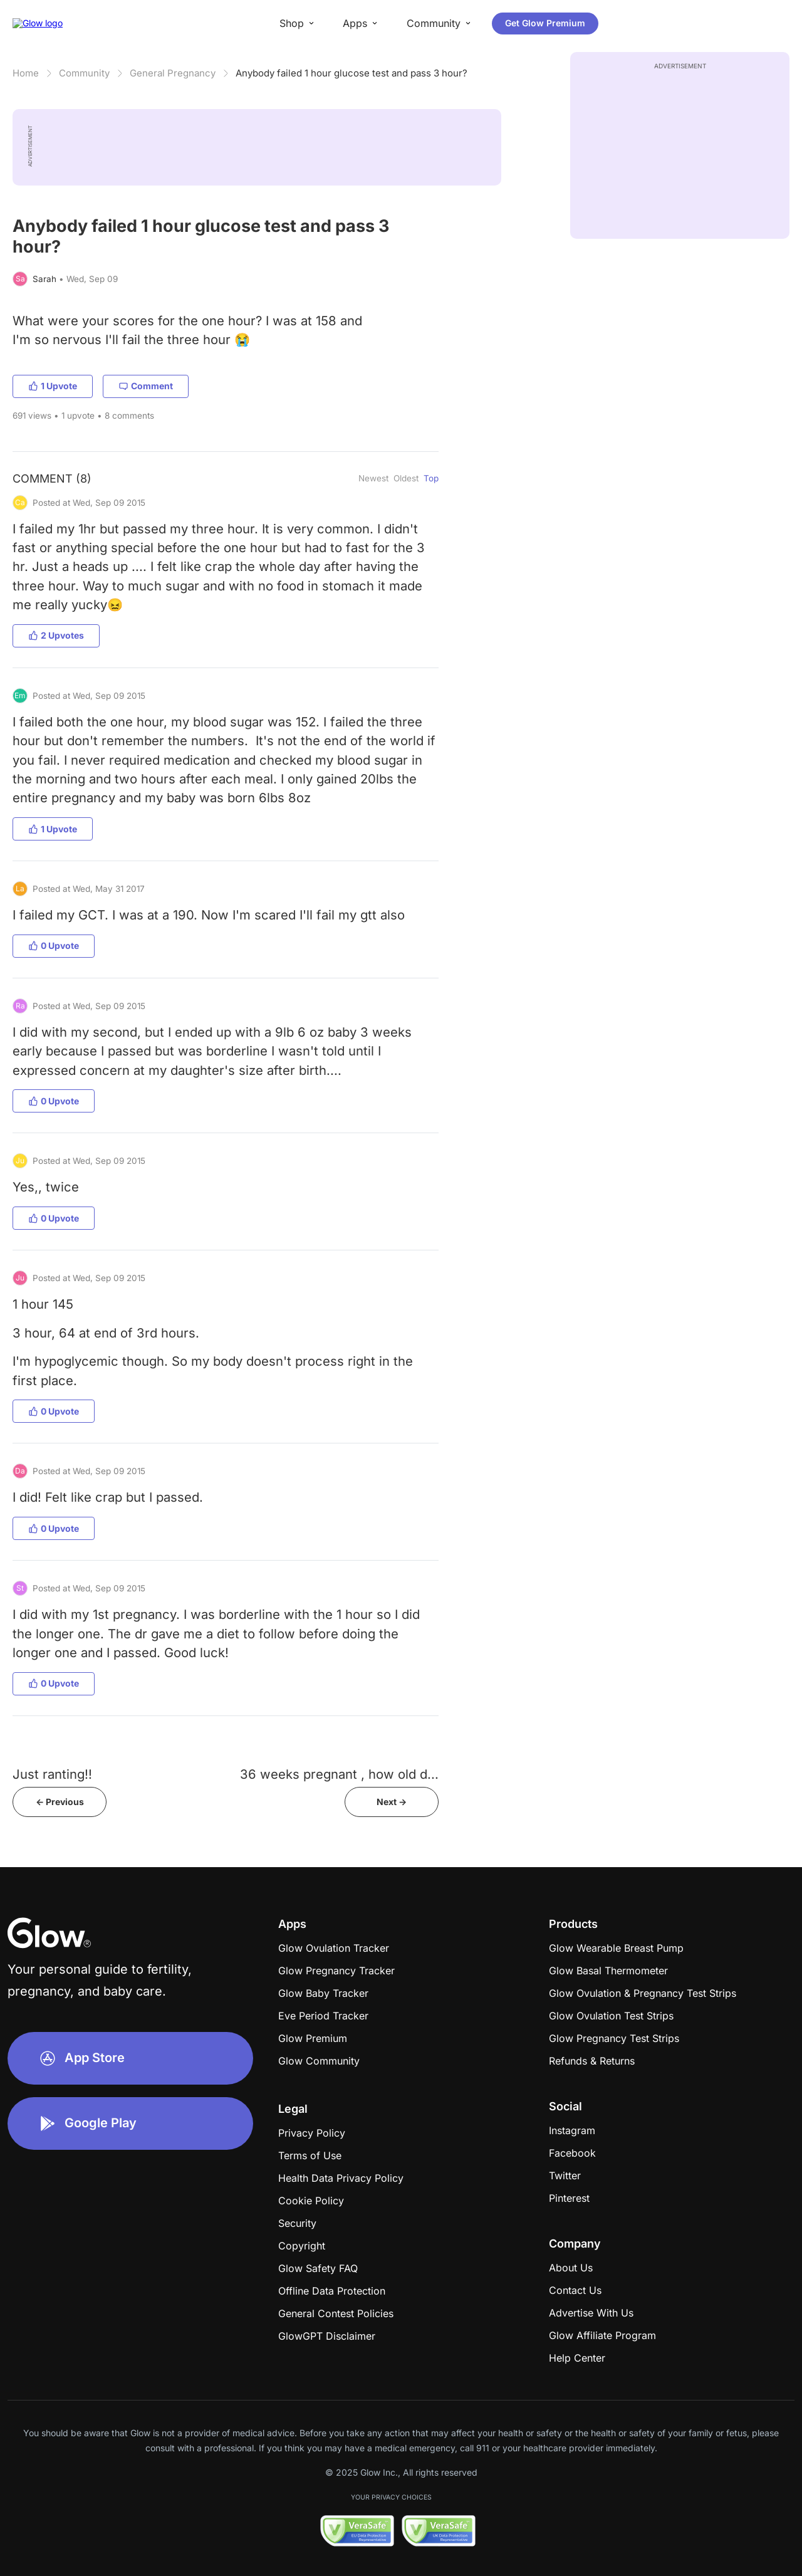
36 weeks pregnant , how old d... (339, 1774)
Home (26, 73)
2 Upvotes (56, 635)
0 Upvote (53, 945)
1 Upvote (52, 385)
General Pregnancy (173, 73)
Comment (145, 385)
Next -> (392, 1801)
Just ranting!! (52, 1774)
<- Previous (60, 1801)
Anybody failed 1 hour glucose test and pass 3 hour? (351, 73)
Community (84, 73)
